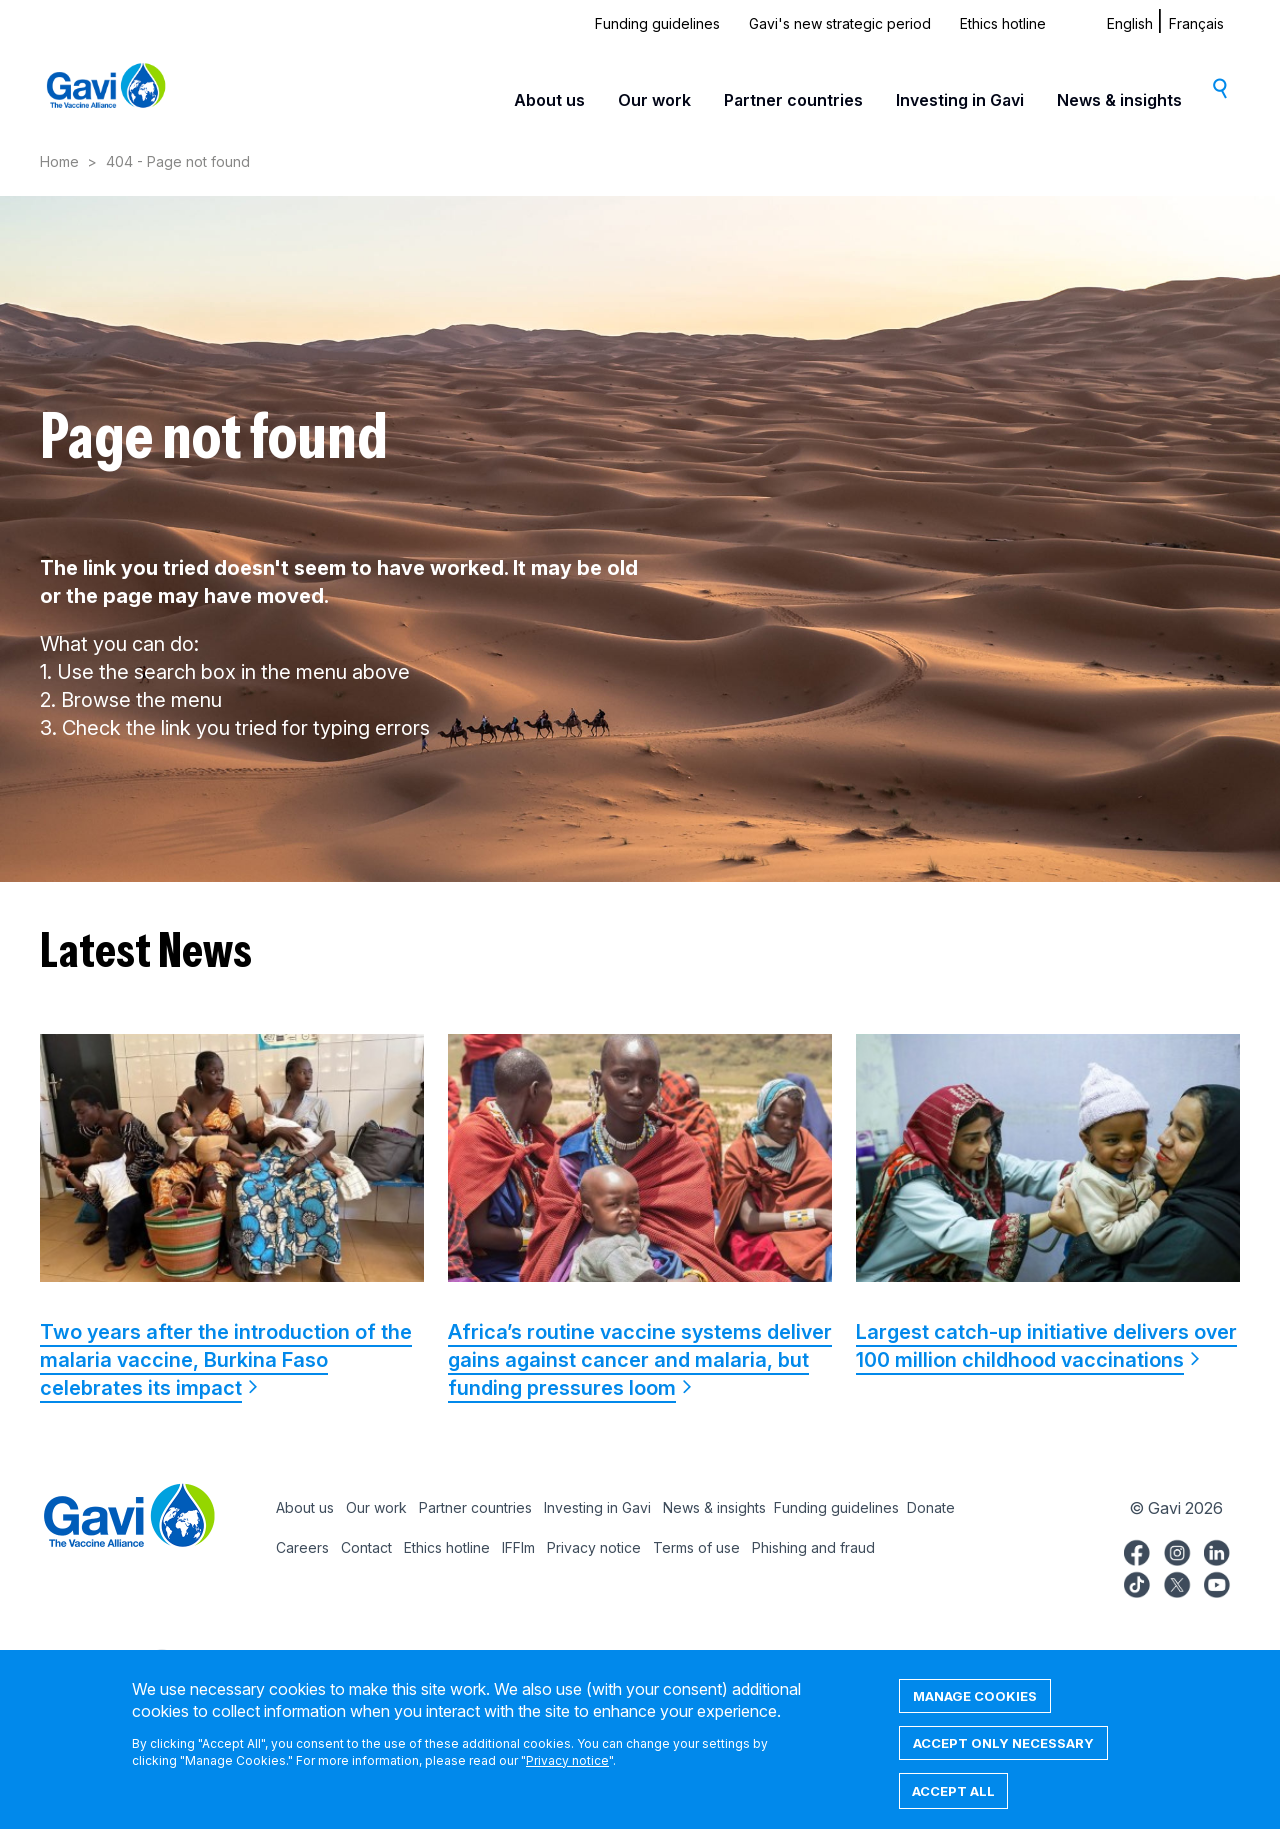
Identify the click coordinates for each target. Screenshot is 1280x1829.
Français (1196, 23)
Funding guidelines (657, 23)
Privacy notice (594, 1547)
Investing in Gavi (960, 100)
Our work (654, 100)
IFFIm (518, 1547)
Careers (302, 1547)
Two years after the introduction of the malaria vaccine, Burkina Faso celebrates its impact (226, 1360)
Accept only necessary (1003, 1757)
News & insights (1119, 100)
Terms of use (696, 1547)
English (1130, 23)
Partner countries (793, 100)
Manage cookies (975, 1710)
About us (549, 100)
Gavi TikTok (1137, 1582)
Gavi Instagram (1177, 1550)
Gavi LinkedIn (1217, 1550)
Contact (366, 1547)
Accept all (953, 1805)
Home (59, 161)
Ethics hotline (1003, 23)
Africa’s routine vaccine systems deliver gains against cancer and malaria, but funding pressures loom (640, 1360)
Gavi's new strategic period (840, 23)
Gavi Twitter (1177, 1582)
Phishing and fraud (813, 1547)
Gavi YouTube (1217, 1582)
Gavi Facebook (1137, 1550)
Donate (931, 1507)
